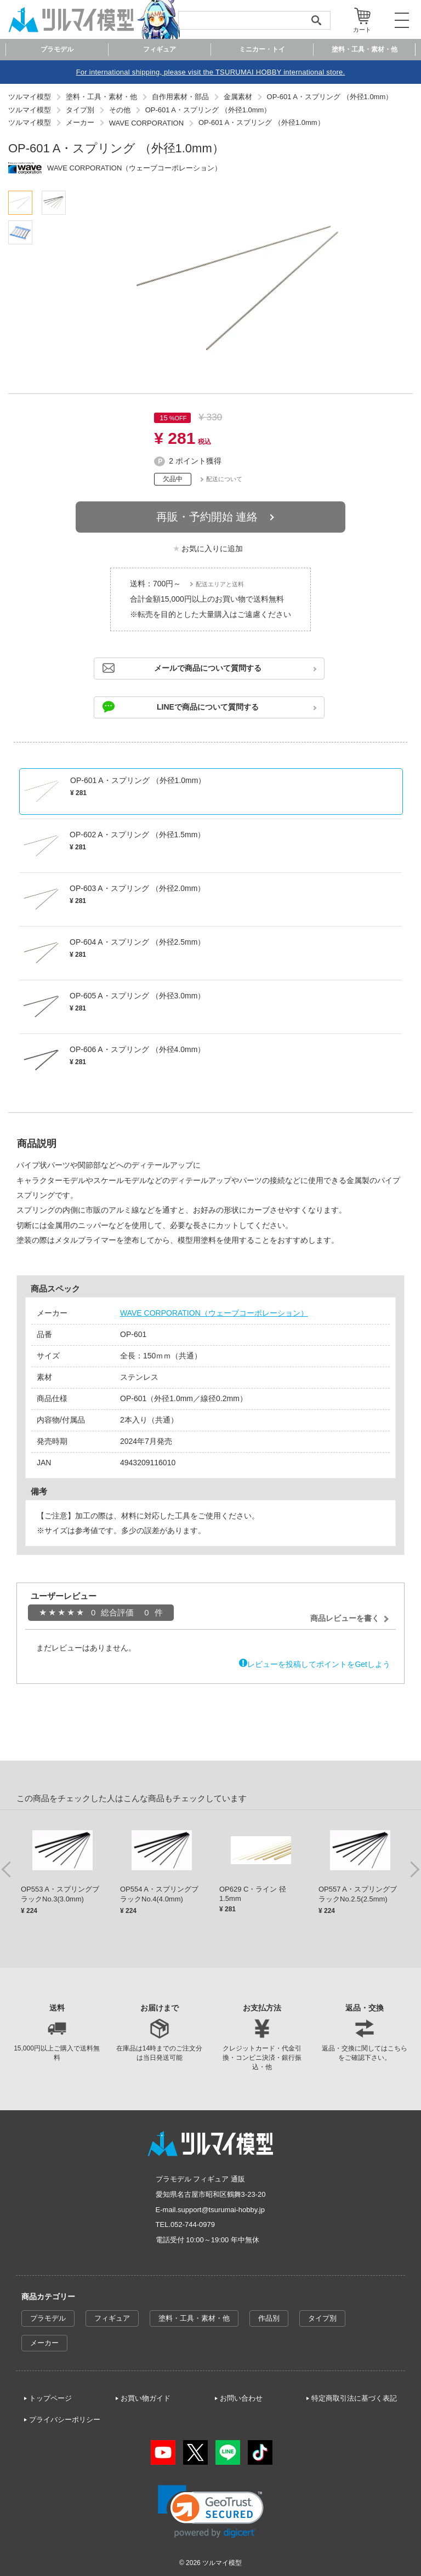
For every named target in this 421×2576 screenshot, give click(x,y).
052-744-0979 (192, 2224)
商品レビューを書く (344, 1618)
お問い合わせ (241, 2398)
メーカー (44, 2343)
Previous (7, 1868)
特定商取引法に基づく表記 (354, 2398)
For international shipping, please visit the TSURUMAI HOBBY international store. (210, 72)
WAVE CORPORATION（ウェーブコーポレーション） (214, 1313)
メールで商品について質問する (207, 668)
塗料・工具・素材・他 (194, 2318)
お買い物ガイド (145, 2398)
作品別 (269, 2318)
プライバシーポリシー (64, 2419)
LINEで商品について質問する (208, 706)
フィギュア (112, 2318)
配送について (224, 479)
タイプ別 (322, 2318)
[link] (211, 2511)
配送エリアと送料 (220, 584)
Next (414, 1868)
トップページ (50, 2398)
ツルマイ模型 (222, 2563)
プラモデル (48, 2318)
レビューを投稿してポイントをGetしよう (318, 1664)
